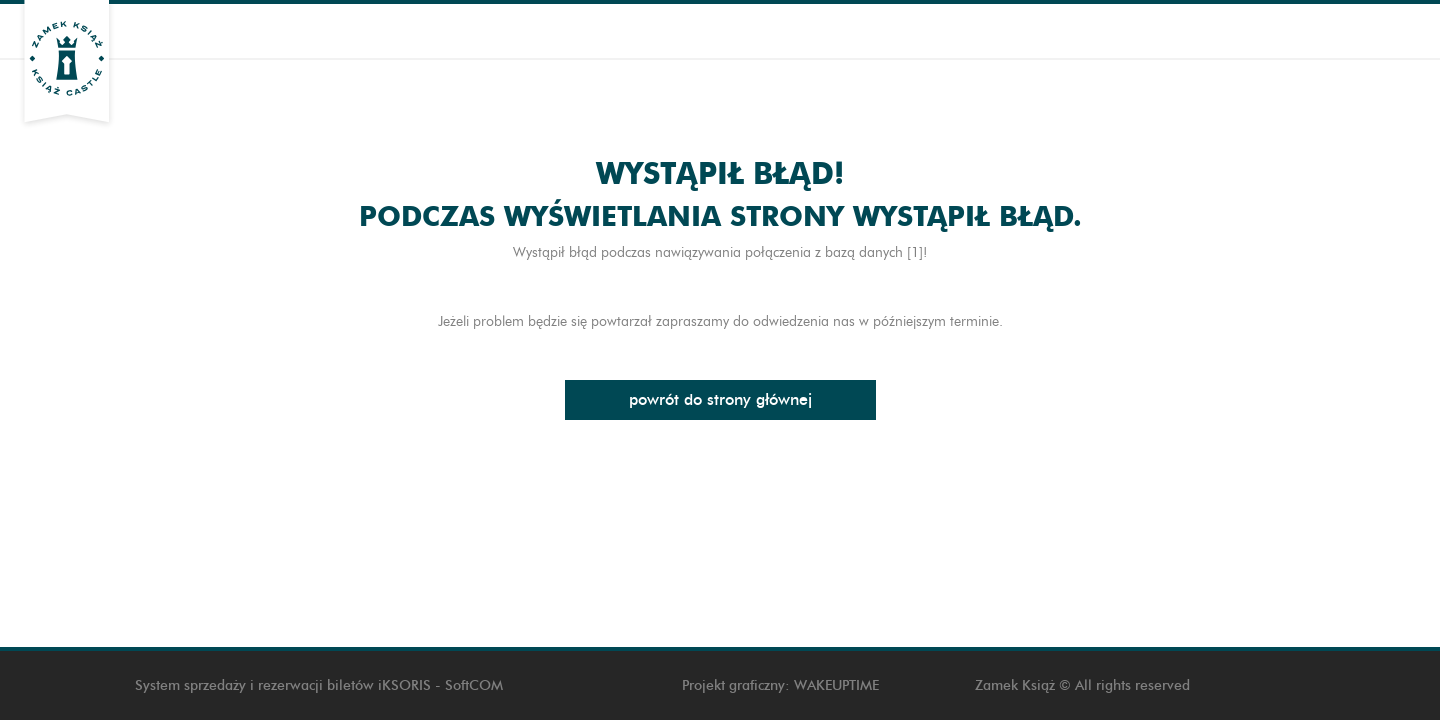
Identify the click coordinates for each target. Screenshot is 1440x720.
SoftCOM (474, 685)
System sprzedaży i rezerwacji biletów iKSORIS (283, 685)
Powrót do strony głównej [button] (720, 399)
